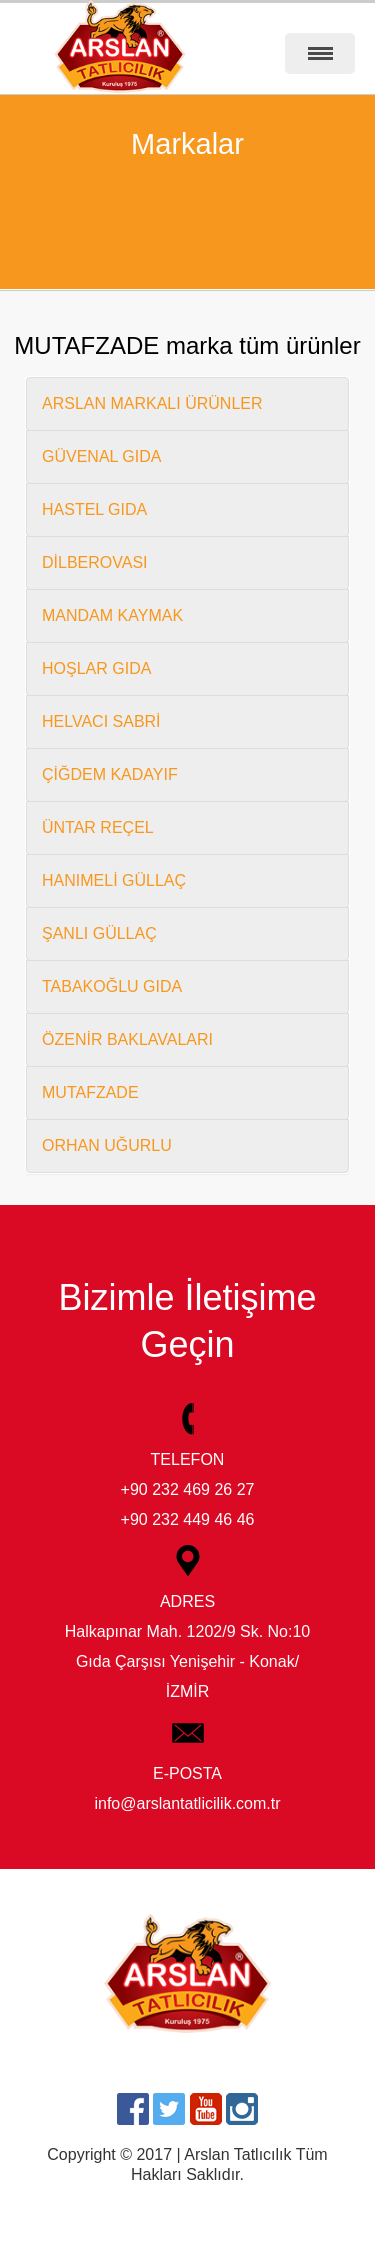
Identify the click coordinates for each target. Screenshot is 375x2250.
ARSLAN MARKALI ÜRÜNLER (152, 403)
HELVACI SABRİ (101, 721)
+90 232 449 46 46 (188, 1519)
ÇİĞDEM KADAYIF (110, 774)
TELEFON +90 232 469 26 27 (188, 1454)
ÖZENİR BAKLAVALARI (127, 1039)
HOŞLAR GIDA (96, 668)
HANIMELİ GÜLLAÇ (114, 880)
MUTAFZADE (90, 1092)
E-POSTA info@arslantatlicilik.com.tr (187, 1768)
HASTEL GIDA (94, 509)
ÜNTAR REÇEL (98, 827)
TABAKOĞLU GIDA (112, 986)
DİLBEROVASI (95, 562)
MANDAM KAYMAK (112, 615)
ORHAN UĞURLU (107, 1145)
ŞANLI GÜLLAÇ (99, 933)
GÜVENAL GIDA (101, 456)
